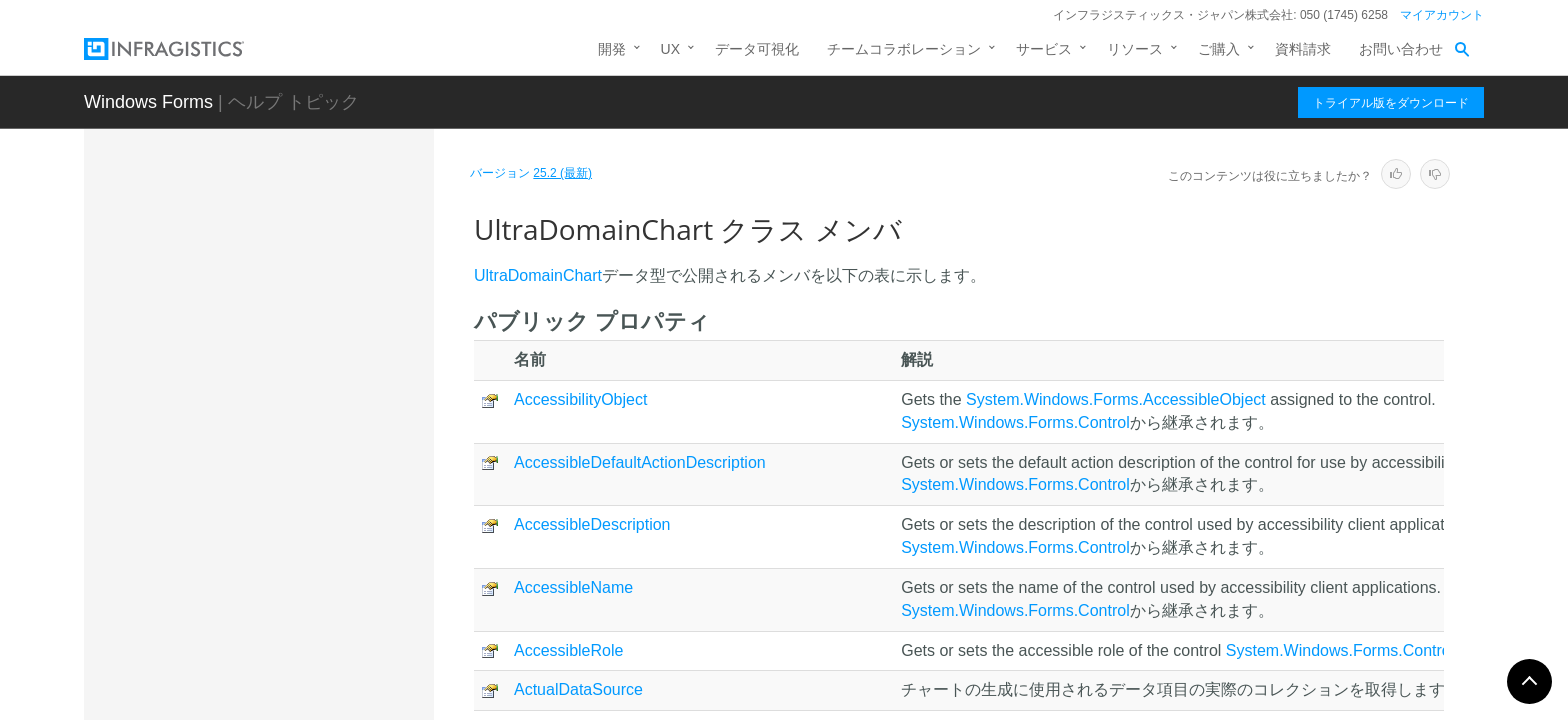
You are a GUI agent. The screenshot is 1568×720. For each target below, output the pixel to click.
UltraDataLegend (249, 318)
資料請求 (1303, 49)
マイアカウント (1442, 15)
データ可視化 (757, 49)
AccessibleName (573, 587)
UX (670, 49)
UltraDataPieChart (253, 388)
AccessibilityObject (580, 399)
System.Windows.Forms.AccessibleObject (1116, 399)
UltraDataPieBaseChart (269, 353)
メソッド (242, 524)
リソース (1135, 49)
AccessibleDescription (592, 524)
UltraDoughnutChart (258, 636)
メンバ (235, 489)
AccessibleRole (568, 650)
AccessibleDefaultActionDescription (640, 462)
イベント (242, 594)
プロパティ (249, 559)
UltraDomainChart (256, 423)
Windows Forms (148, 102)
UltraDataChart (242, 283)
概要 (228, 454)
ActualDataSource (578, 689)
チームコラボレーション (904, 49)
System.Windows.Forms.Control (1015, 422)
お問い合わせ (1401, 49)
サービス (1044, 49)
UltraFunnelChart (249, 671)
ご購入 (1219, 49)
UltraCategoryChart (256, 248)
